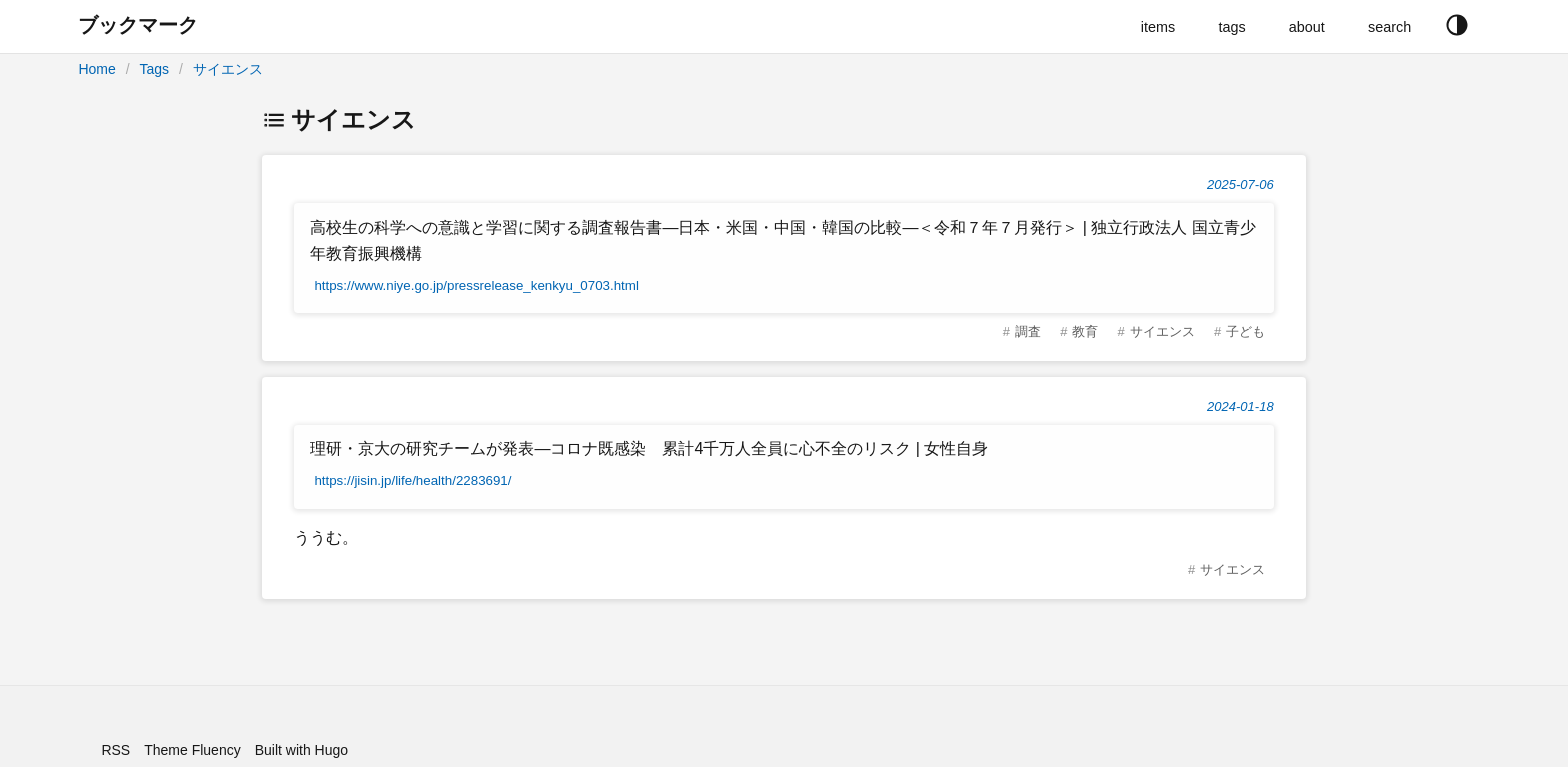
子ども (1245, 331)
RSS (115, 750)
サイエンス (228, 69)
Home (96, 69)
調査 (1028, 331)
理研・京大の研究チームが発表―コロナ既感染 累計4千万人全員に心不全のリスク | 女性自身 (649, 448)
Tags (154, 69)
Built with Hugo (301, 750)
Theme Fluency (192, 750)
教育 (1085, 331)
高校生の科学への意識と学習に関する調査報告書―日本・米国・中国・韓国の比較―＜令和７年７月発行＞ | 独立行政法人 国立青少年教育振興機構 (783, 240)
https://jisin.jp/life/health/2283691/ (412, 480)
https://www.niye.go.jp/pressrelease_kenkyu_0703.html (476, 285)
